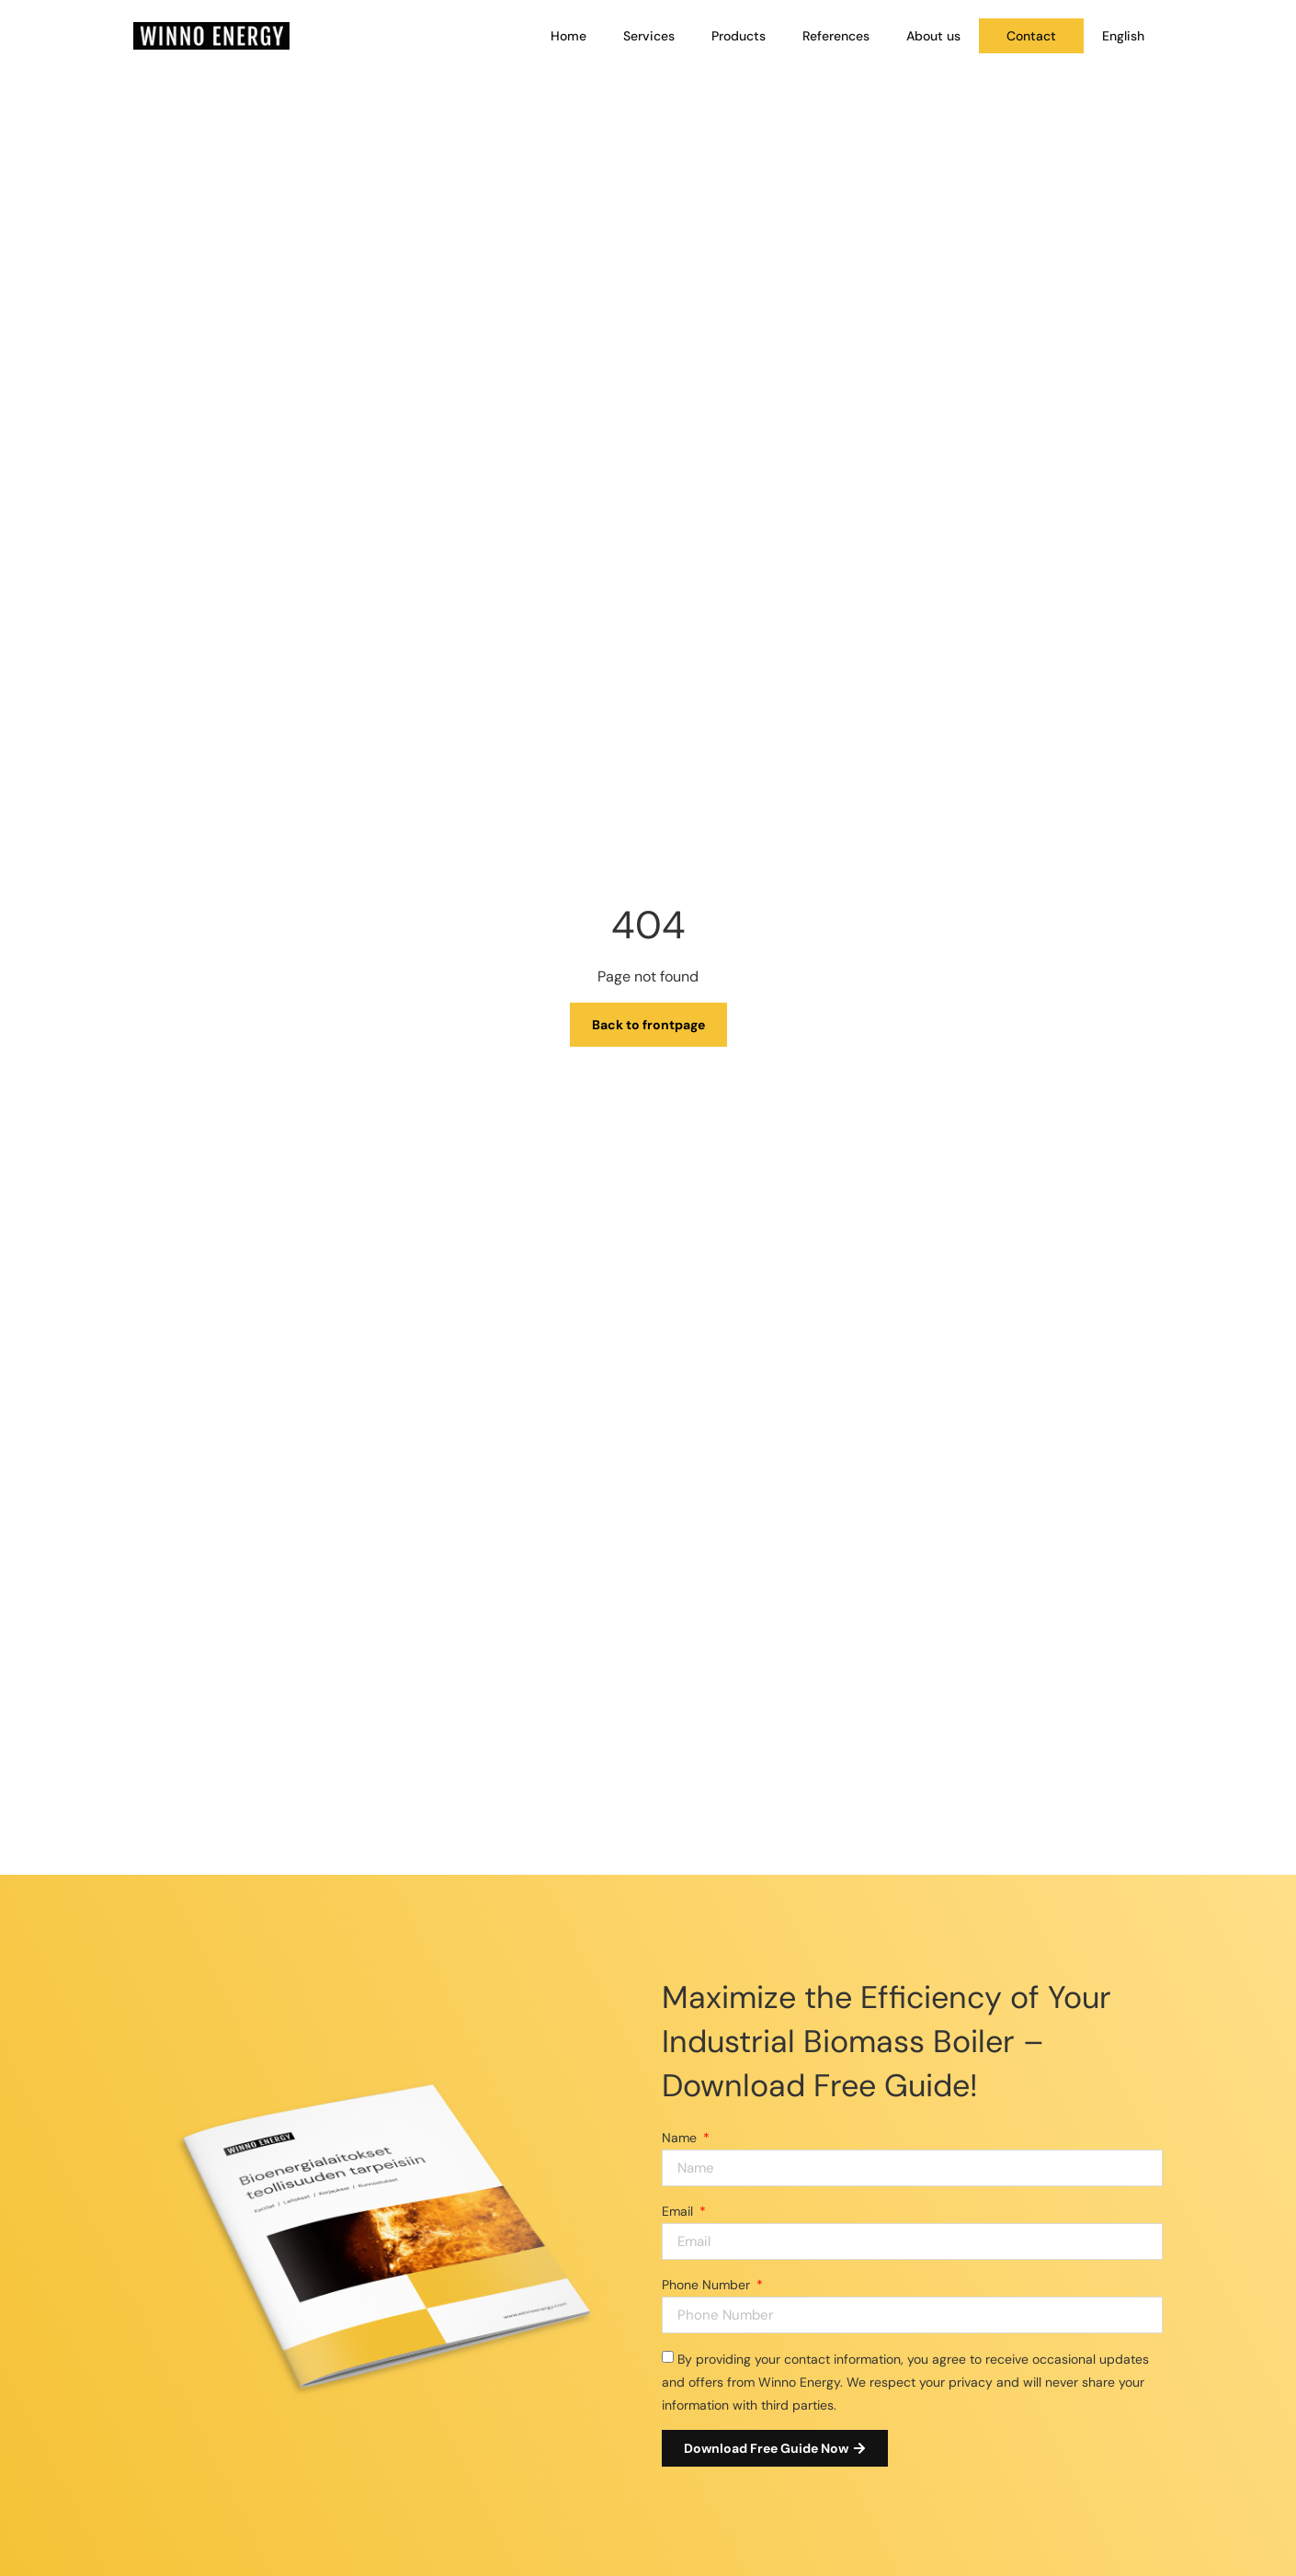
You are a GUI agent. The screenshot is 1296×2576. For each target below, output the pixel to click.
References (836, 36)
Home (568, 36)
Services (649, 36)
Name (681, 2137)
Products (738, 36)
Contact (1031, 36)
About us (933, 36)
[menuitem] (1123, 35)
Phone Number (708, 2284)
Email (679, 2211)
